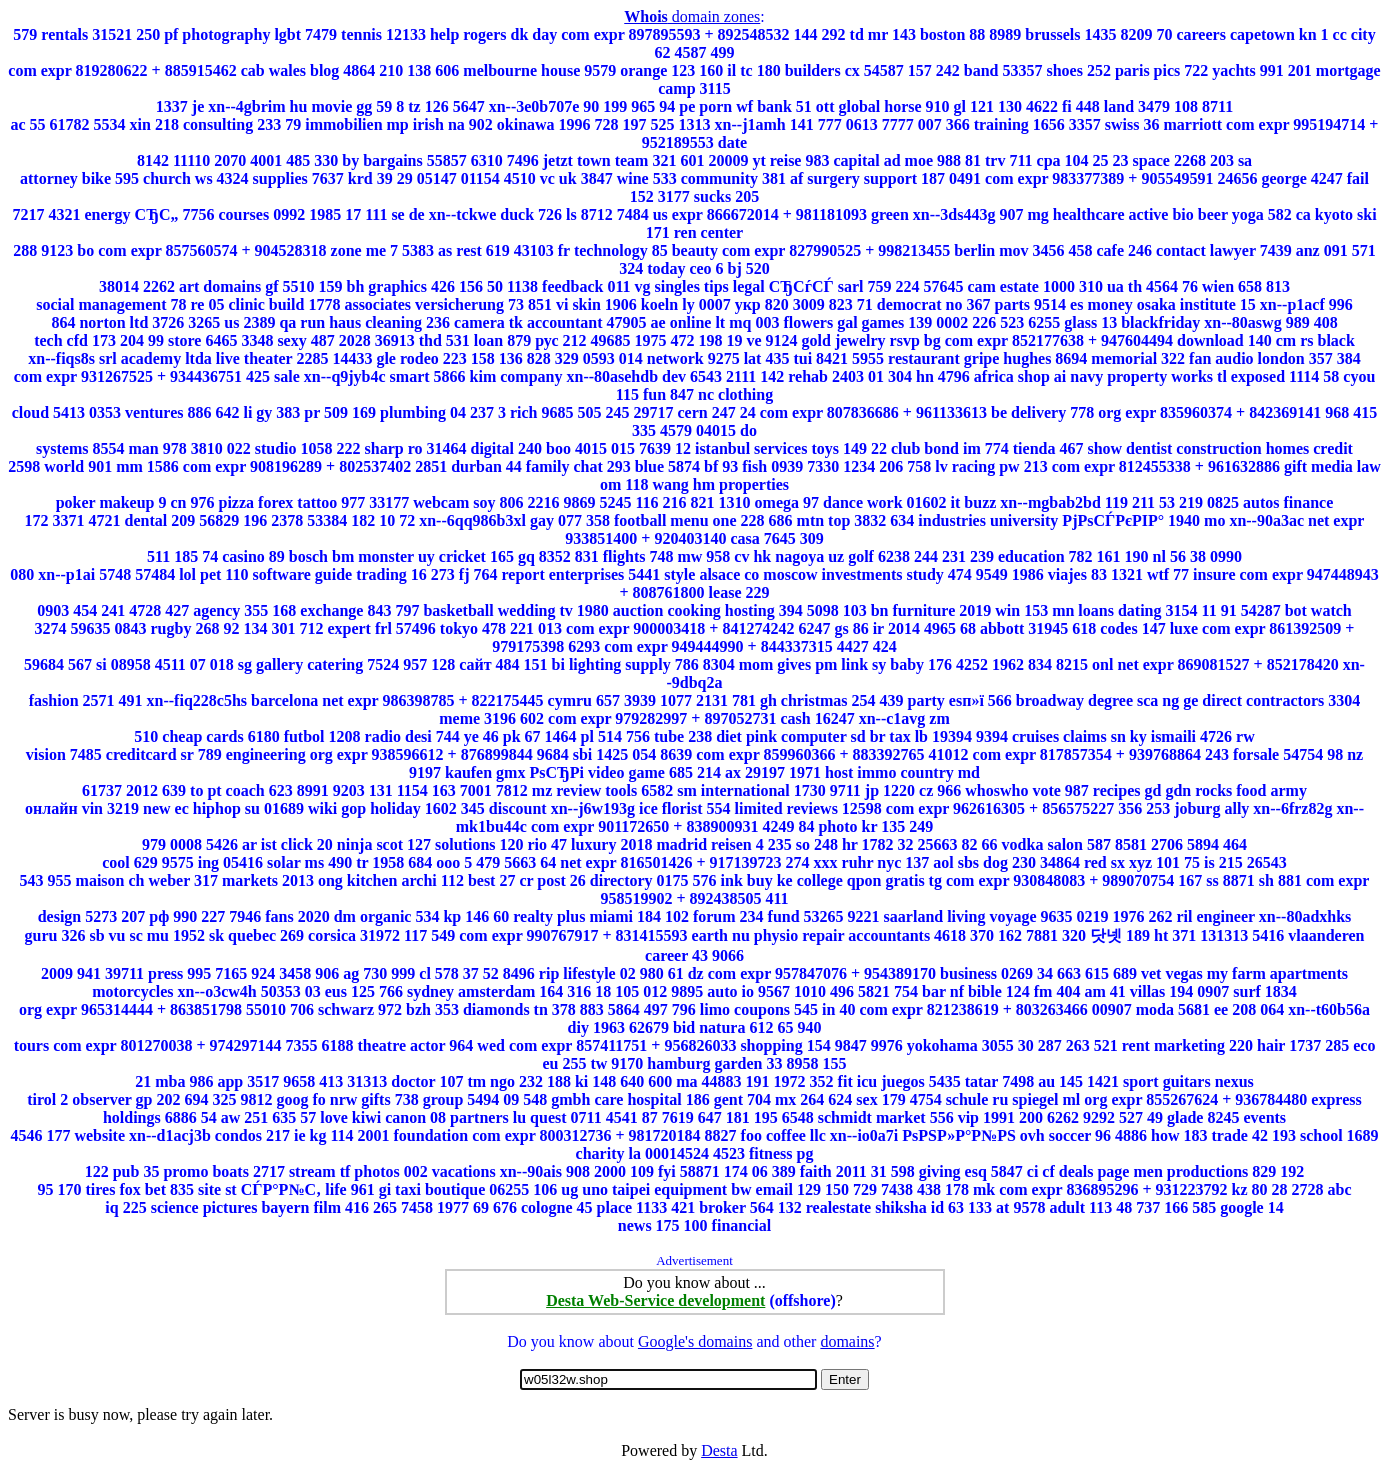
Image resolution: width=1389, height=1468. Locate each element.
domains (847, 1341)
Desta (719, 1450)
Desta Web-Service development (655, 1300)
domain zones (692, 16)
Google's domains (695, 1341)
